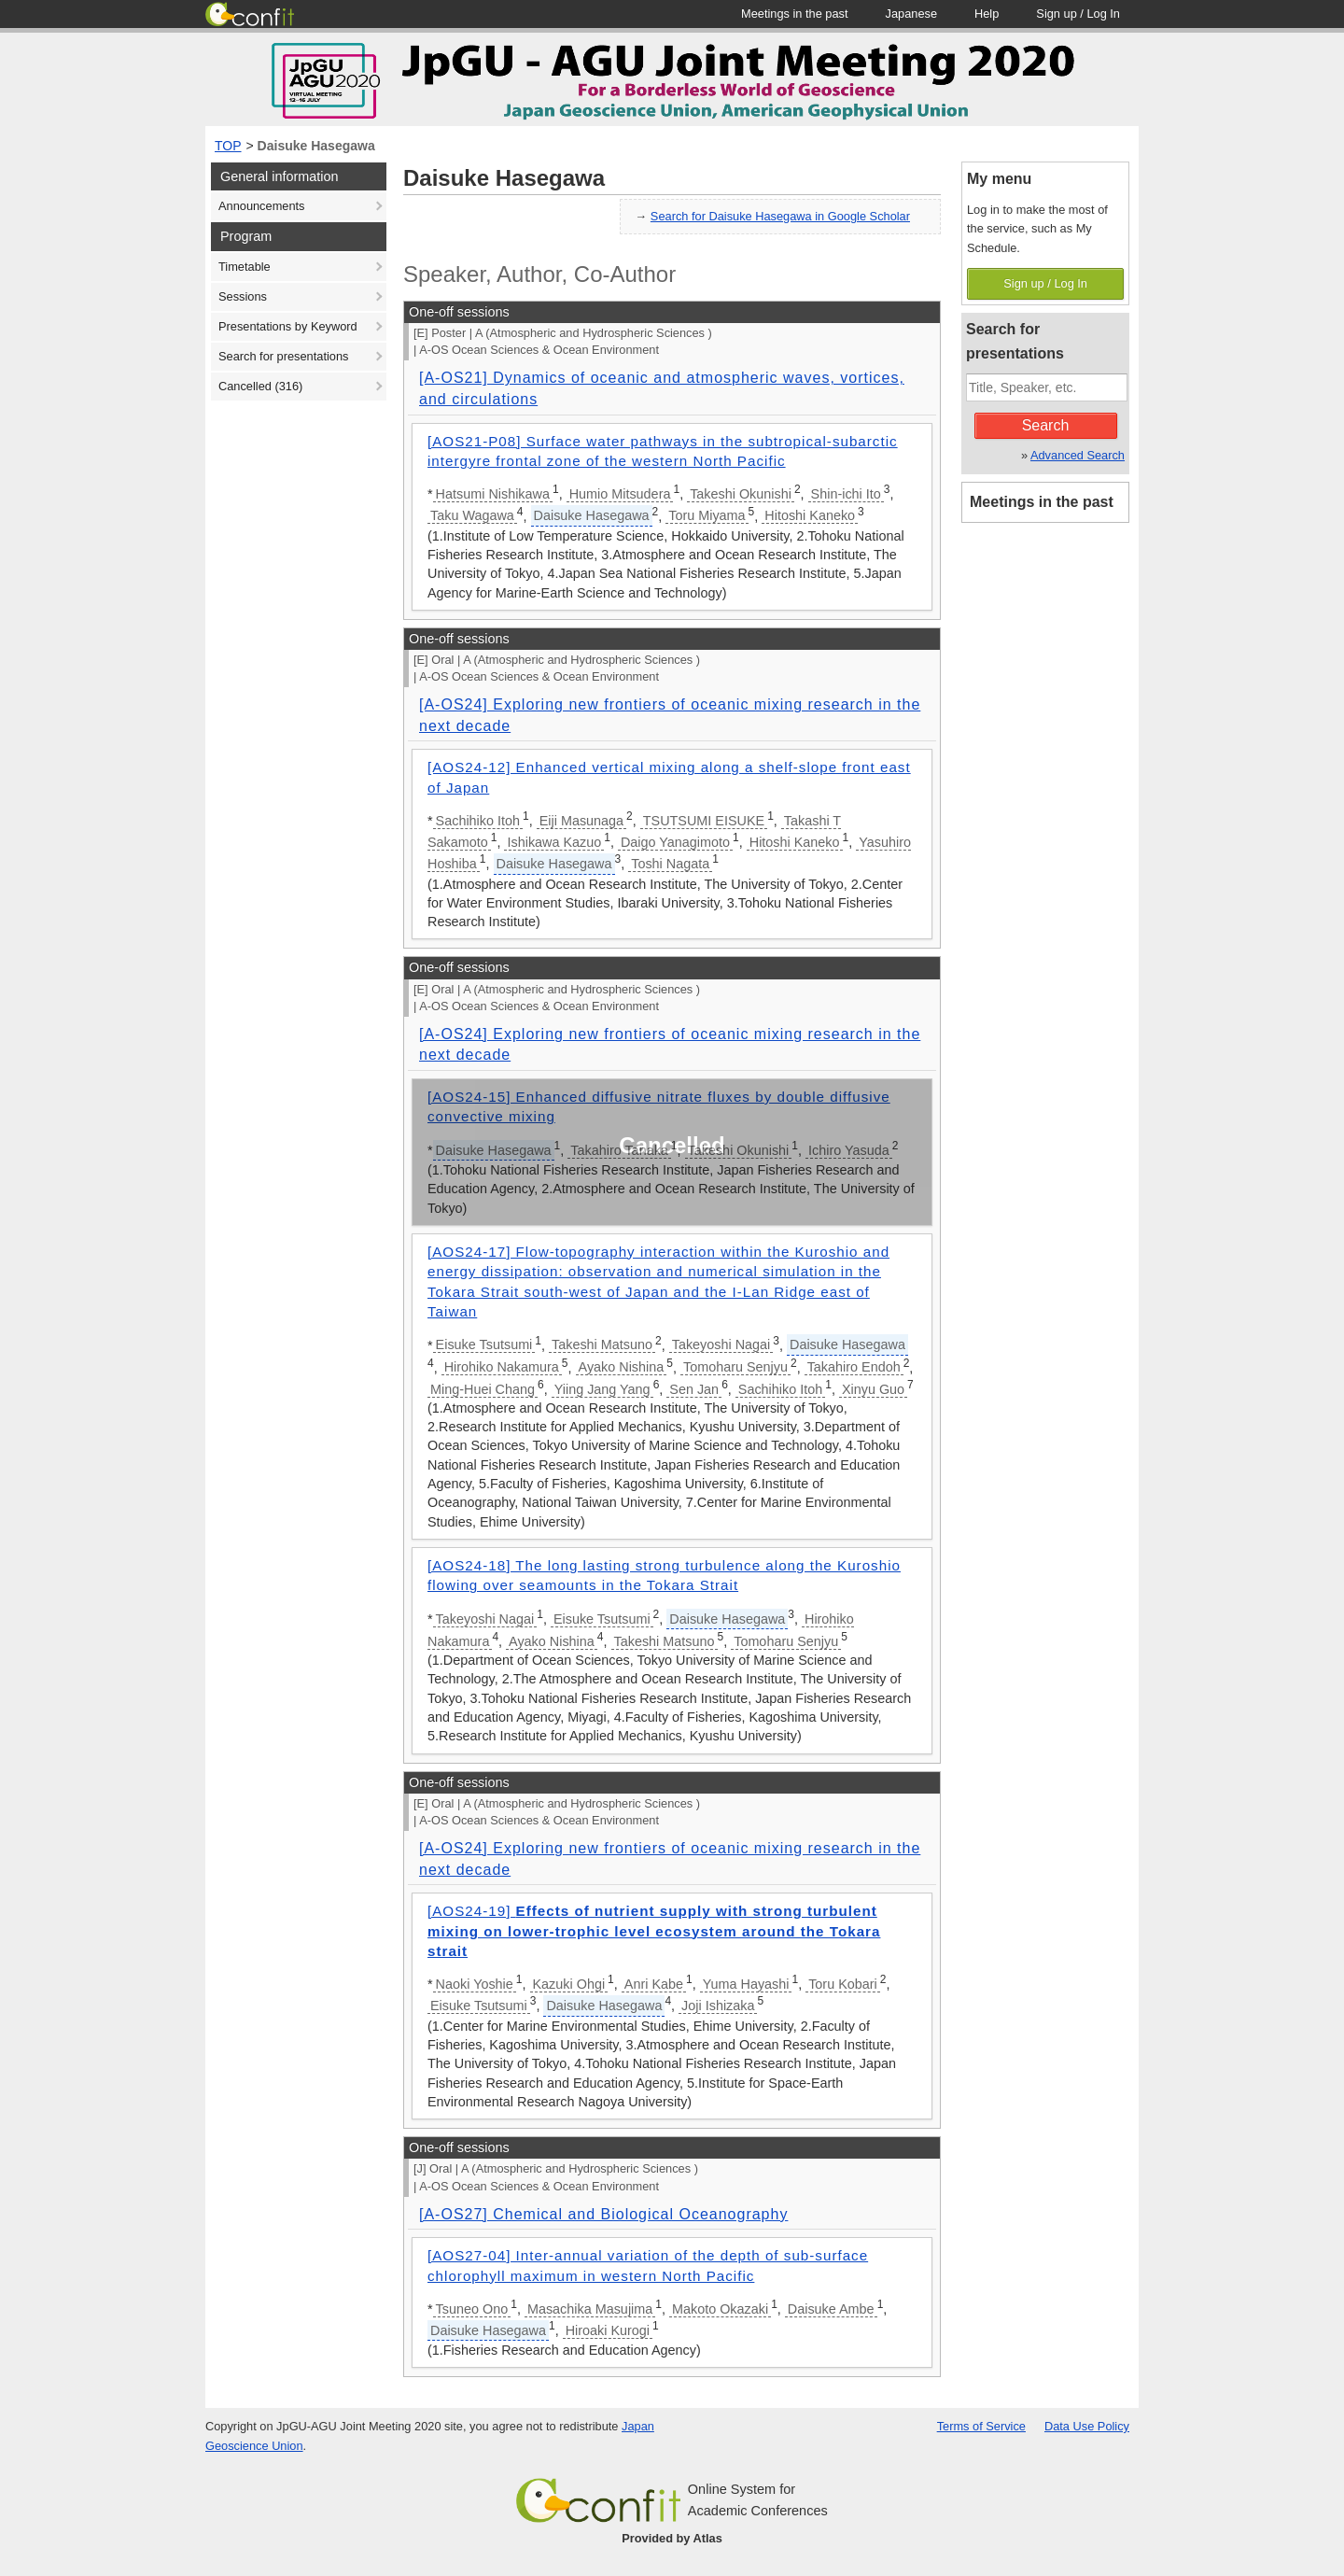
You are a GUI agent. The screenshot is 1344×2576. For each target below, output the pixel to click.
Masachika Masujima (589, 2309)
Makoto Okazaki (720, 2309)
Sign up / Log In (1045, 283)
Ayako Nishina (622, 1366)
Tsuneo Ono (472, 2309)
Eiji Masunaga (581, 820)
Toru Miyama (706, 515)
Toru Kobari (842, 1984)
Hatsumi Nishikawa (493, 493)
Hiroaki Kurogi (608, 2330)
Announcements (261, 206)
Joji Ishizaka (717, 2005)
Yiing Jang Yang (602, 1389)
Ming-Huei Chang (482, 1389)
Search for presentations (283, 356)
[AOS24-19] (653, 1931)
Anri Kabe (653, 1984)
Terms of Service (981, 2426)
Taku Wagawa (472, 515)
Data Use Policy (1086, 2426)
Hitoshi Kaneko (809, 515)
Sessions (242, 296)
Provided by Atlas (672, 2538)
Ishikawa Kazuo (554, 842)
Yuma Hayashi (746, 1984)
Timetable (244, 267)
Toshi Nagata (670, 863)
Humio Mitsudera (620, 493)
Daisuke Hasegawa (316, 145)
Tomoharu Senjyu (735, 1366)
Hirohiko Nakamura (501, 1366)
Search (1046, 425)
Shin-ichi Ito (846, 493)
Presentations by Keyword (287, 326)
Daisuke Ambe (831, 2309)
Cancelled (260, 386)
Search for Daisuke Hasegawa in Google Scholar (780, 216)
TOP (228, 145)
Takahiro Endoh (854, 1366)
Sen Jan (694, 1389)
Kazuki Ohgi (569, 1984)
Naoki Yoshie (474, 1984)
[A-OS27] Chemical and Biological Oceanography (603, 2214)
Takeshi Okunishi (740, 493)
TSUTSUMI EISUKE (703, 820)
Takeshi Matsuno (602, 1344)
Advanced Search (1077, 455)
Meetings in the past (1041, 502)
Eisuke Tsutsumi (484, 1344)
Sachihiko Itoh (478, 820)
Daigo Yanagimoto (675, 842)
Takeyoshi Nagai (721, 1344)
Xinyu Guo (873, 1389)
